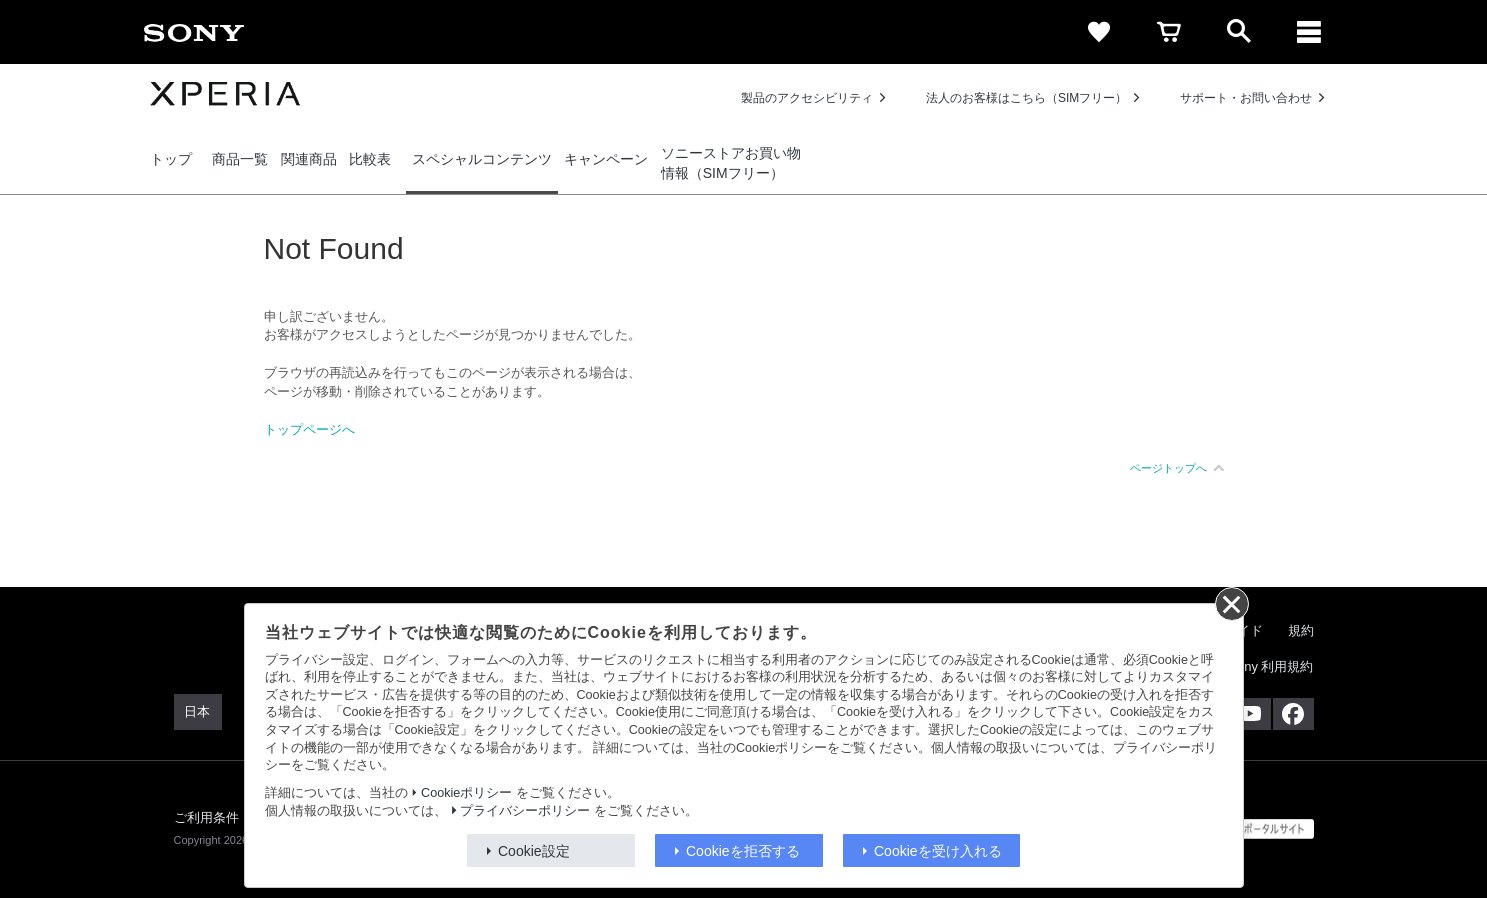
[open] (1239, 32)
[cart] (1169, 32)
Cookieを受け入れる (938, 851)
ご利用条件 (207, 817)
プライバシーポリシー (525, 811)
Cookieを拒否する (743, 851)
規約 (1301, 630)
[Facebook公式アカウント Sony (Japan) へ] (1293, 714)
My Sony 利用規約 (1260, 666)
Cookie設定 (534, 851)
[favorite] (1099, 32)
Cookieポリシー (466, 793)
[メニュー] (1309, 32)
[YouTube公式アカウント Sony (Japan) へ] (1250, 714)
